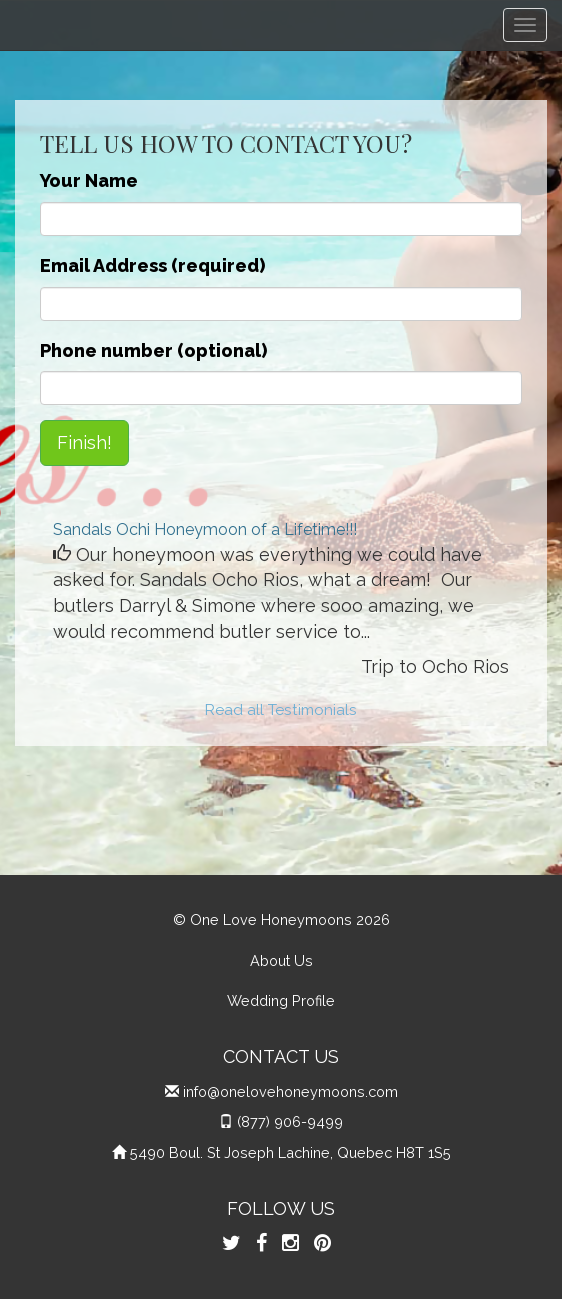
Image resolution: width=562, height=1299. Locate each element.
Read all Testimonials (281, 710)
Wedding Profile (281, 1000)
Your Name (89, 180)
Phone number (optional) (153, 350)
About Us (281, 960)
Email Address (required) (152, 265)
